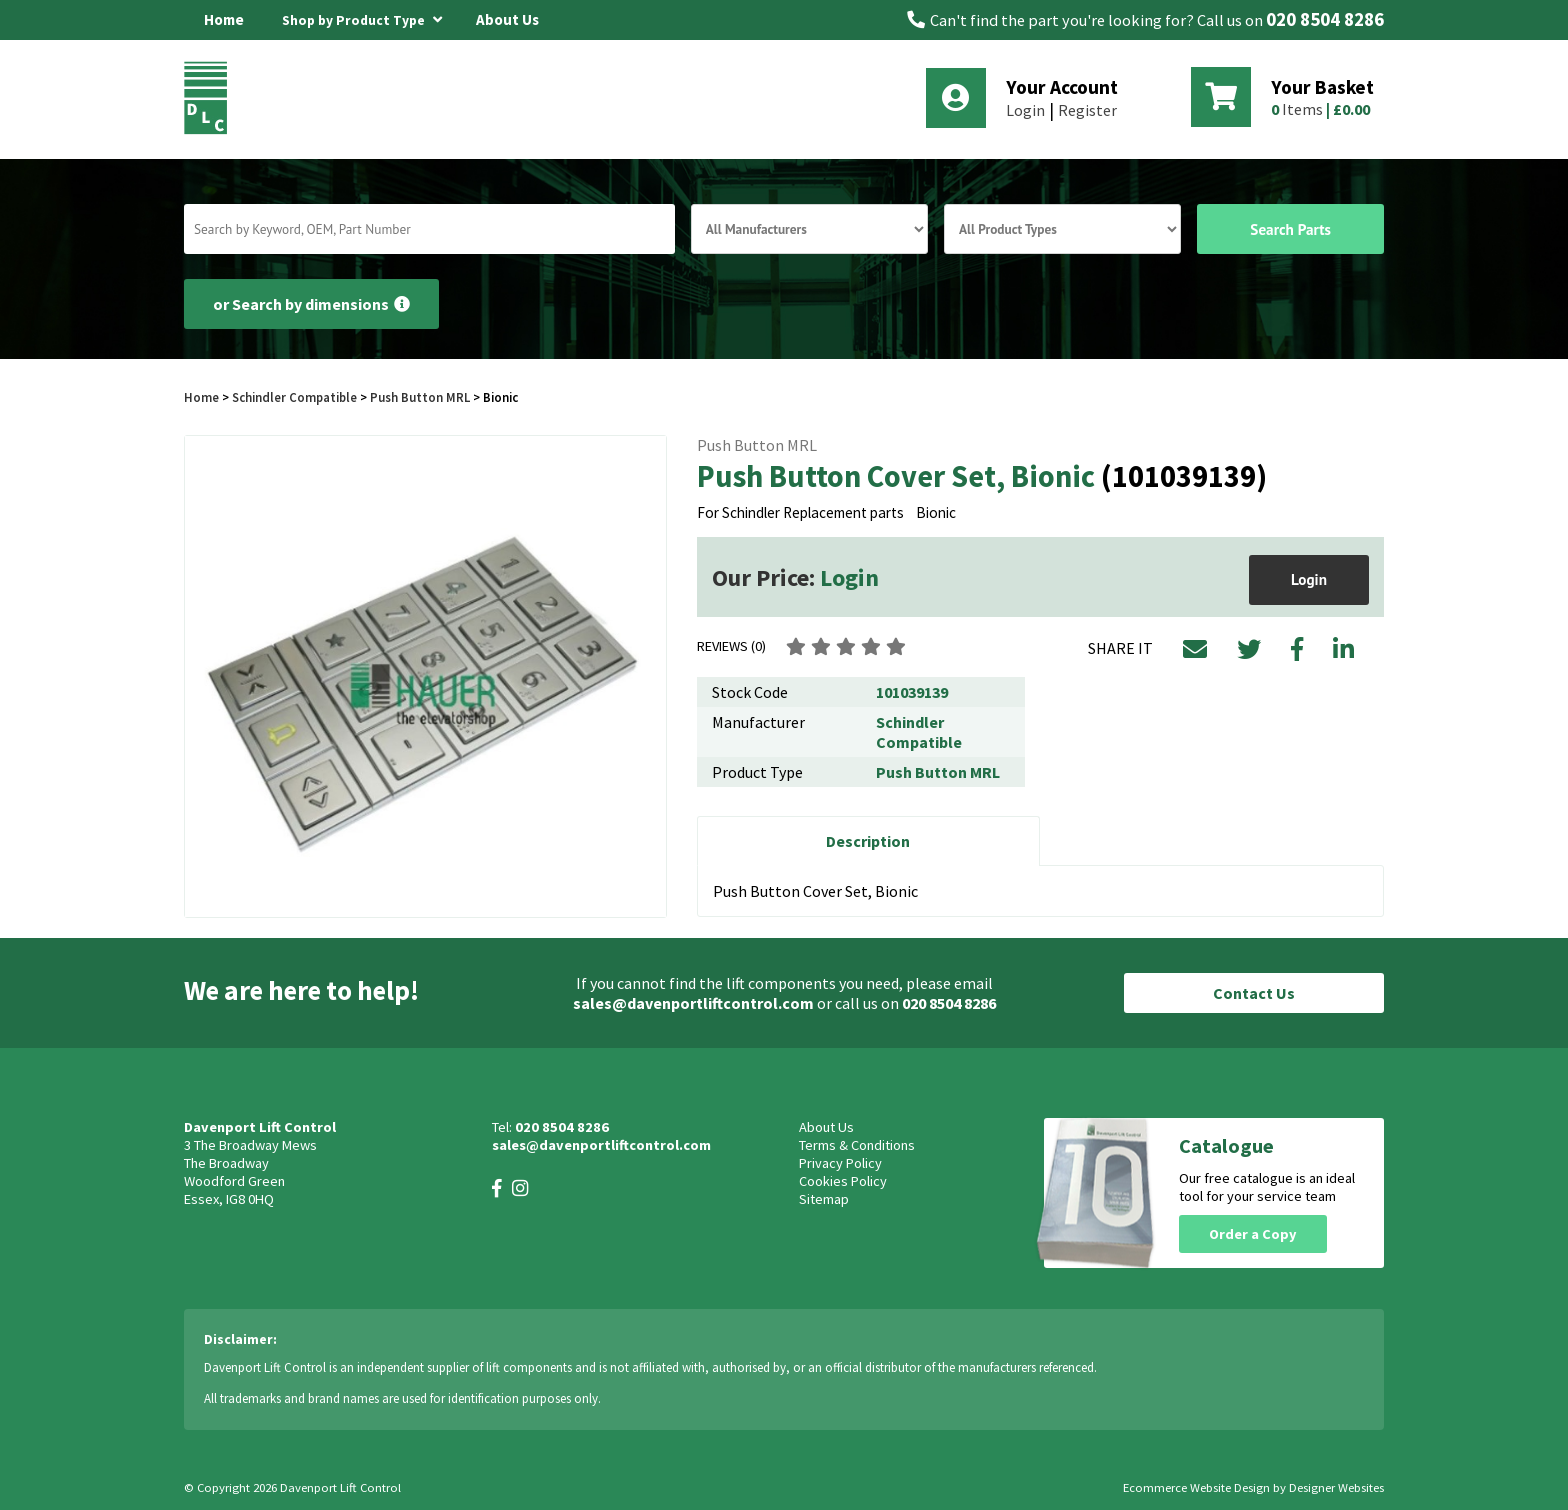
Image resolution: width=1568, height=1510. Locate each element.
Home (224, 19)
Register (1087, 110)
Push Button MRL (420, 397)
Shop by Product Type (362, 17)
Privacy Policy (840, 1163)
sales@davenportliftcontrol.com (693, 1003)
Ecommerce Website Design (1196, 1487)
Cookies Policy (843, 1181)
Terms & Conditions (857, 1145)
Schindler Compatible (294, 397)
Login (1025, 110)
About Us (507, 19)
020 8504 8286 (1325, 19)
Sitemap (824, 1199)
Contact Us (1254, 993)
